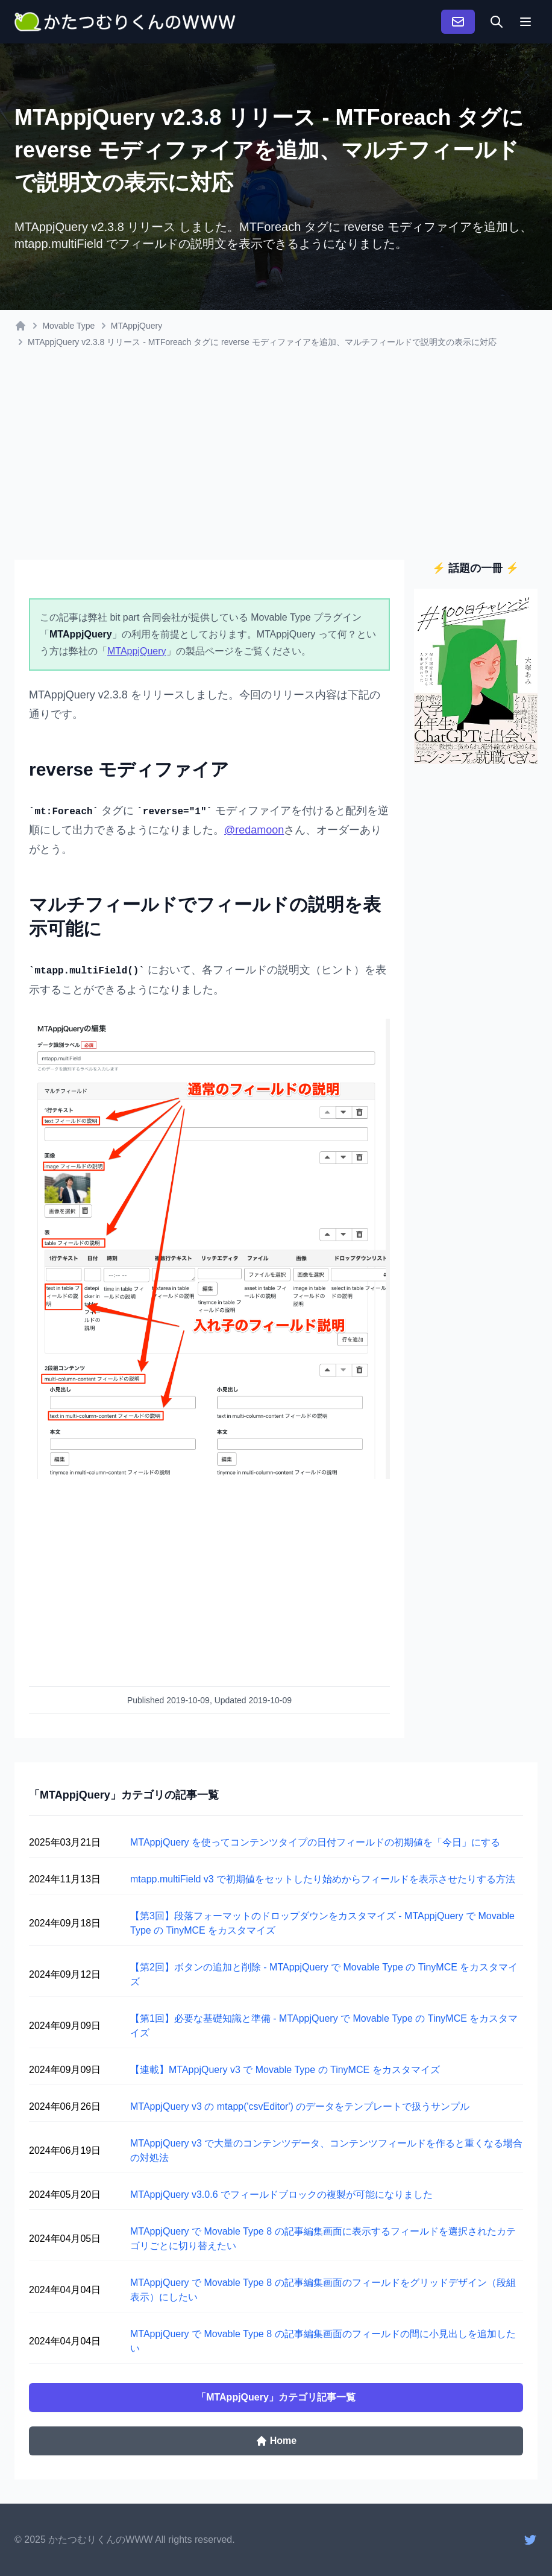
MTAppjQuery (136, 326)
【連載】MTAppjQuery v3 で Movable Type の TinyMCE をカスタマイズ (285, 2070)
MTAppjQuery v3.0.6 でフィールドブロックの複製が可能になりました (281, 2194)
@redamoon (254, 830)
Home (276, 2441)
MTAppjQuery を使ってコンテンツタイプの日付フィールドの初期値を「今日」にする (315, 1842)
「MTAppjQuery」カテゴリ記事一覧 (276, 2397)
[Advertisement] (276, 460)
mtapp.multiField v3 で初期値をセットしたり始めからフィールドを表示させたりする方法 (322, 1879)
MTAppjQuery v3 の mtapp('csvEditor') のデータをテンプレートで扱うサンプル (299, 2106)
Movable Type (68, 326)
